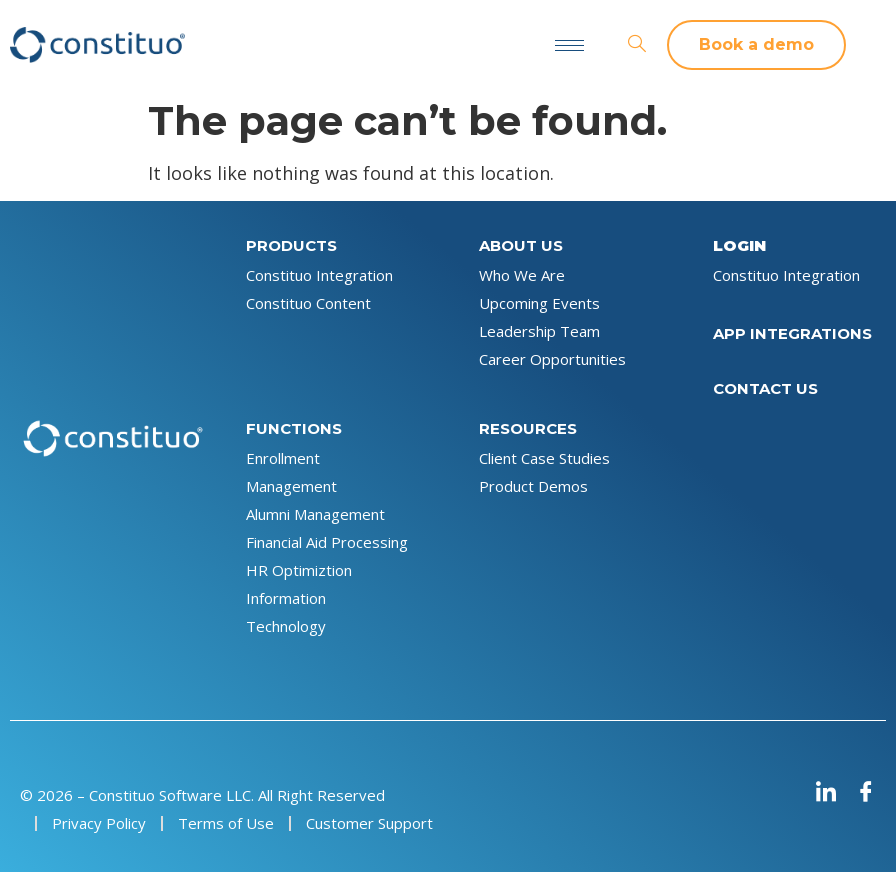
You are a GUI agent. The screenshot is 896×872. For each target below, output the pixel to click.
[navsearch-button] (637, 45)
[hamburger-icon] (569, 45)
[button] (756, 45)
